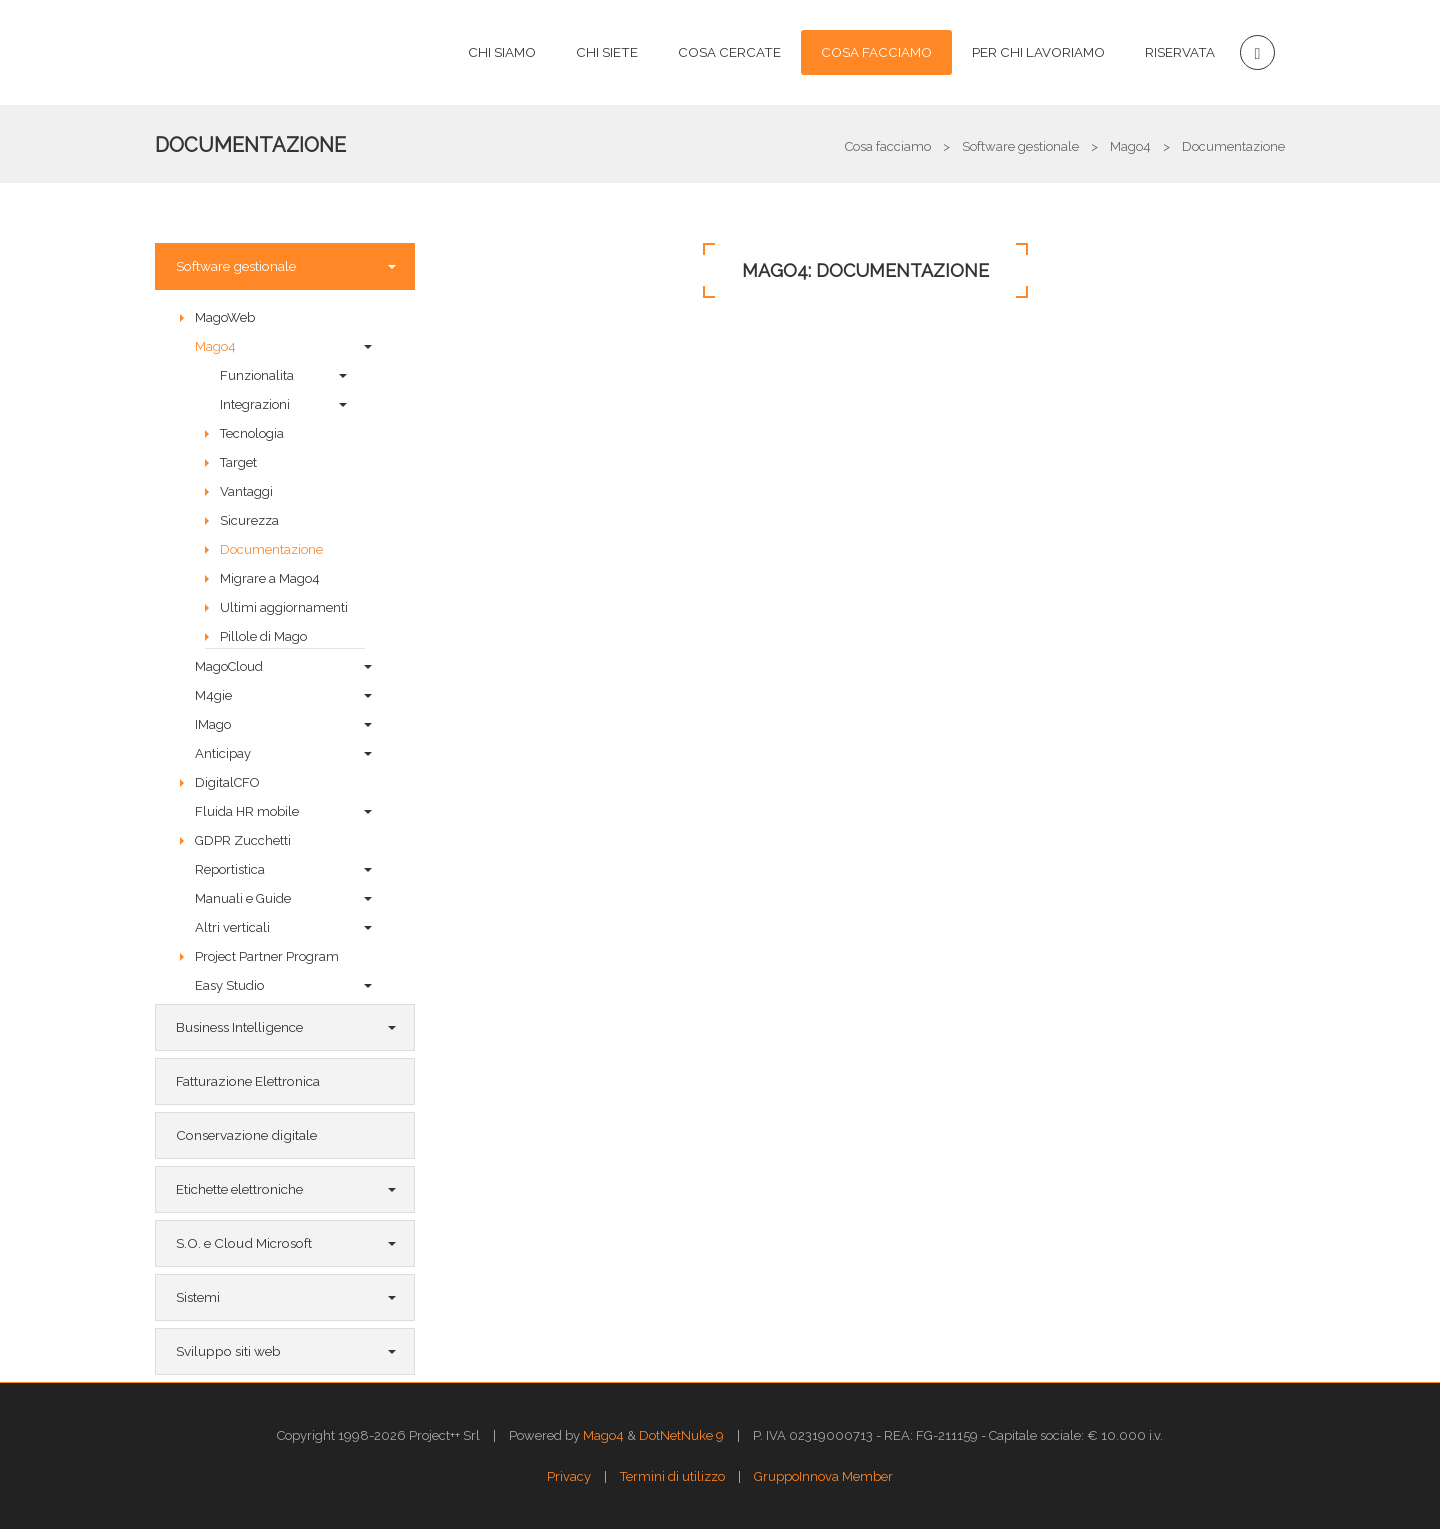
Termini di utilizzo (672, 1476)
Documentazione (250, 145)
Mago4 (603, 1435)
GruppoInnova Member (823, 1476)
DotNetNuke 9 (681, 1435)
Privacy (569, 1476)
